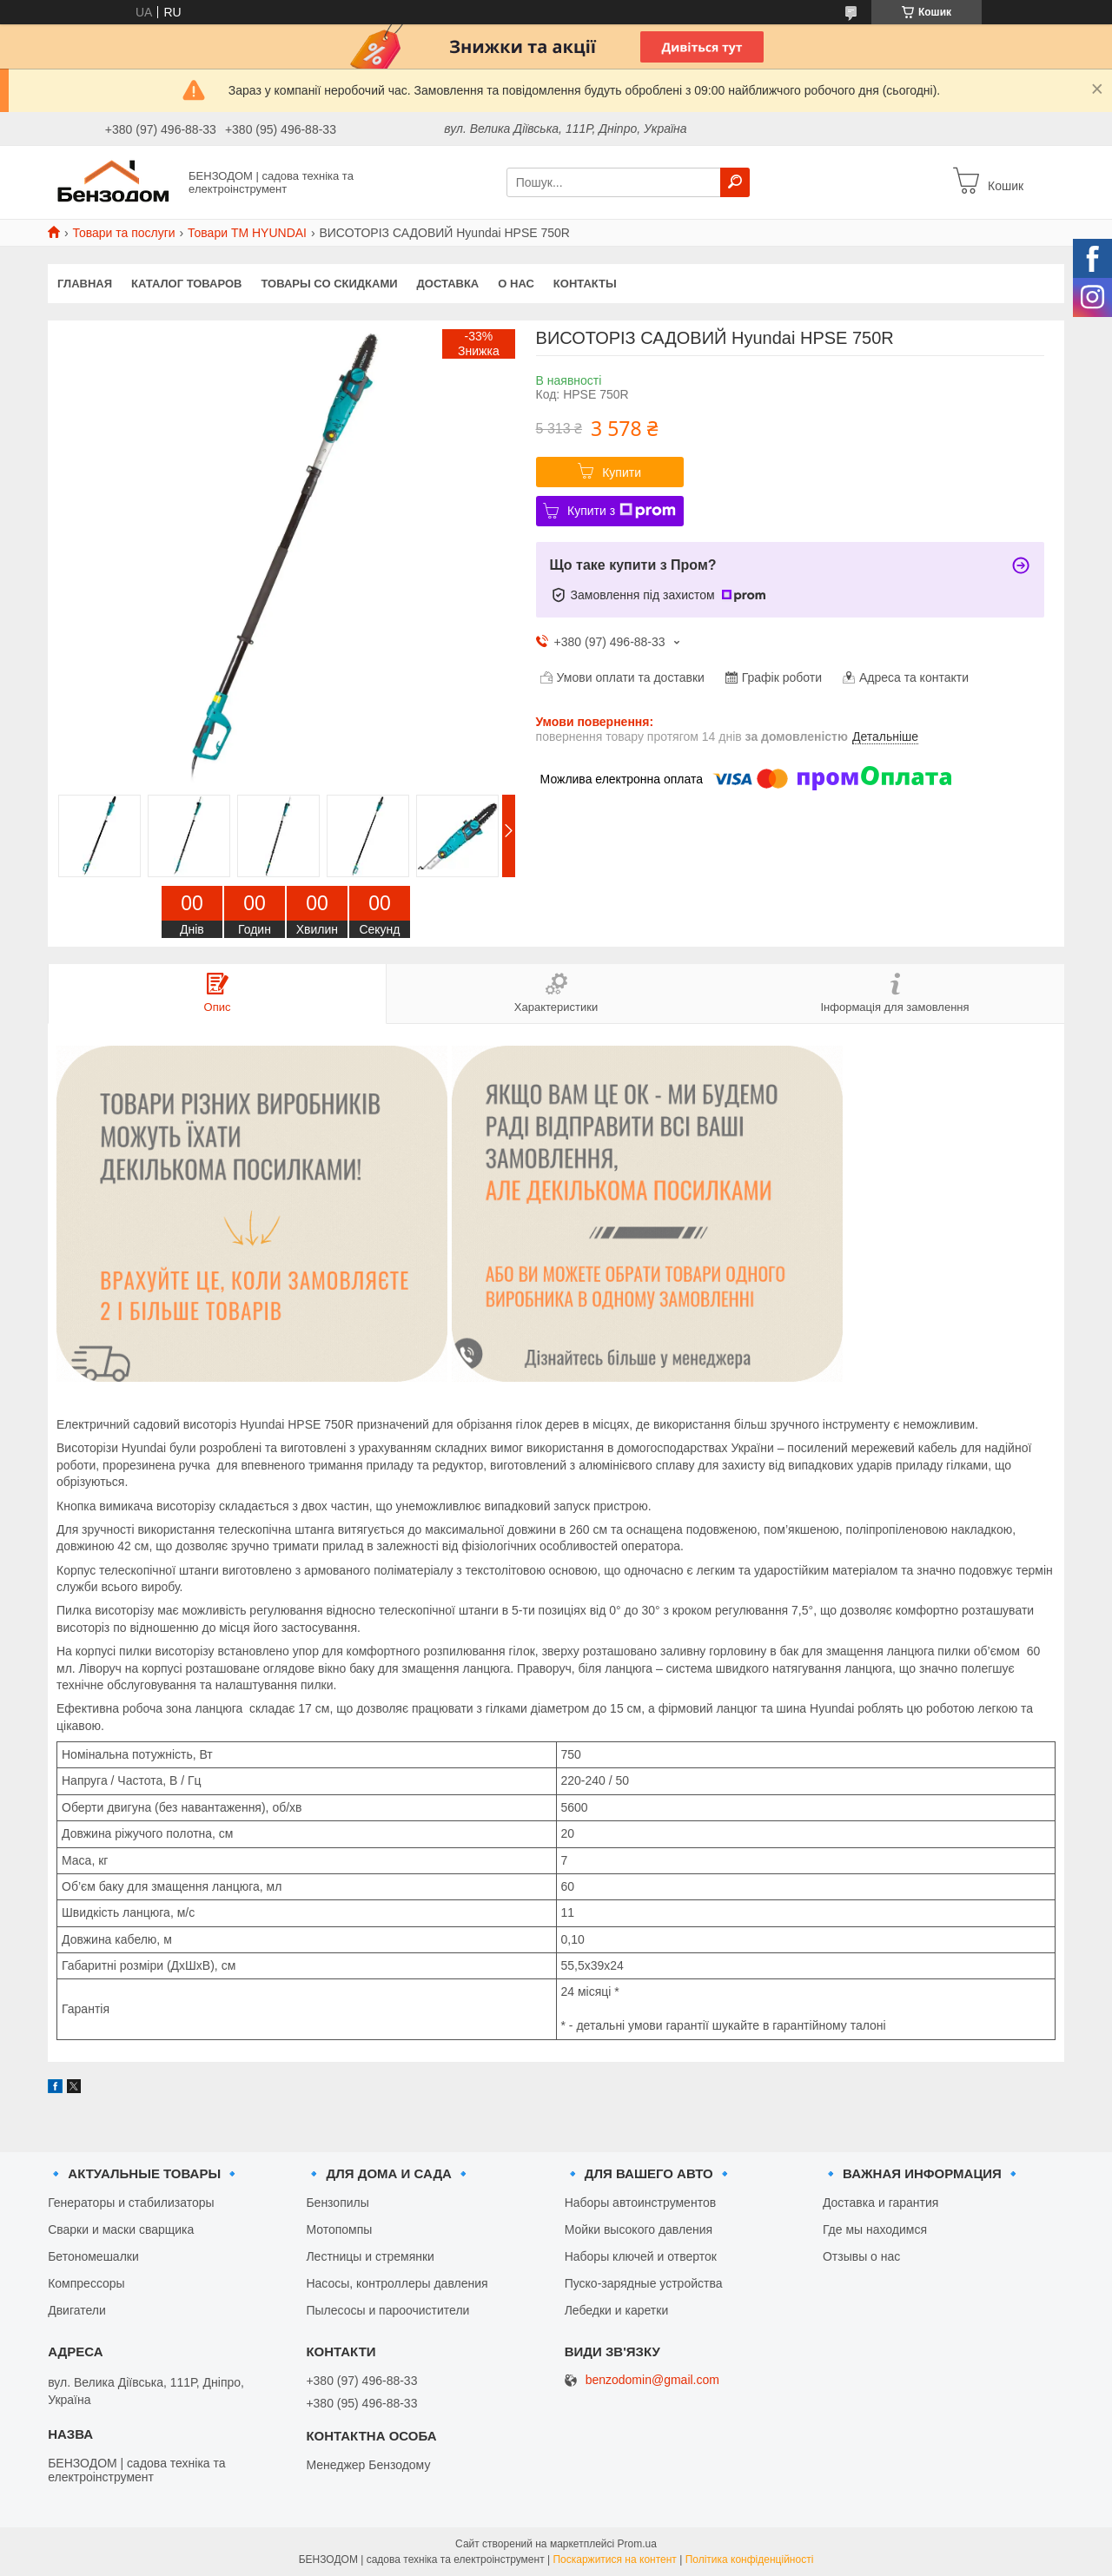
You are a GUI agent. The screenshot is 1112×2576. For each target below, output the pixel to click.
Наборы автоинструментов (640, 2202)
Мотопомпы (339, 2229)
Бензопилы (337, 2202)
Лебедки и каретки (617, 2310)
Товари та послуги (123, 233)
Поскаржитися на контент (614, 2559)
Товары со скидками (329, 283)
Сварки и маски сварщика (121, 2229)
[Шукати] (735, 182)
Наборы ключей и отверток (641, 2256)
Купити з (621, 511)
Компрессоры (86, 2283)
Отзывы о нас (861, 2256)
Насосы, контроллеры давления (396, 2283)
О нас (516, 283)
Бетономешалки (93, 2256)
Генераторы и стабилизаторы (131, 2202)
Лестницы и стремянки (370, 2256)
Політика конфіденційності (749, 2559)
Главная (84, 283)
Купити (621, 472)
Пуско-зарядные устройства (644, 2283)
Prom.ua (637, 2544)
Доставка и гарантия (880, 2202)
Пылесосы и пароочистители (387, 2310)
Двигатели (77, 2310)
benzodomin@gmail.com (652, 2380)
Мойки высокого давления (638, 2229)
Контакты (585, 283)
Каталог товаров (186, 283)
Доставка (448, 283)
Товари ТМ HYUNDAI (247, 233)
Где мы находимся (875, 2229)
